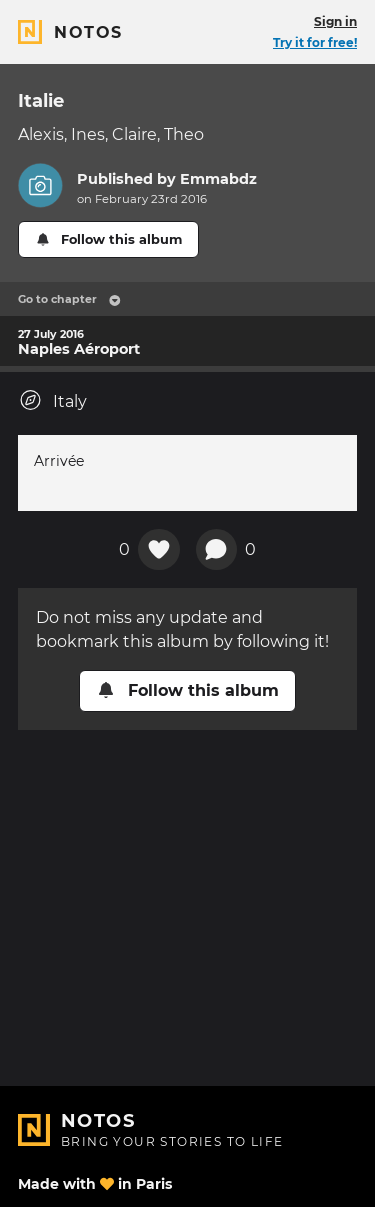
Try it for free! (315, 42)
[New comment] (217, 550)
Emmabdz (218, 179)
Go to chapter (69, 299)
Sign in (335, 21)
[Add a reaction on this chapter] (159, 550)
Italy (52, 400)
